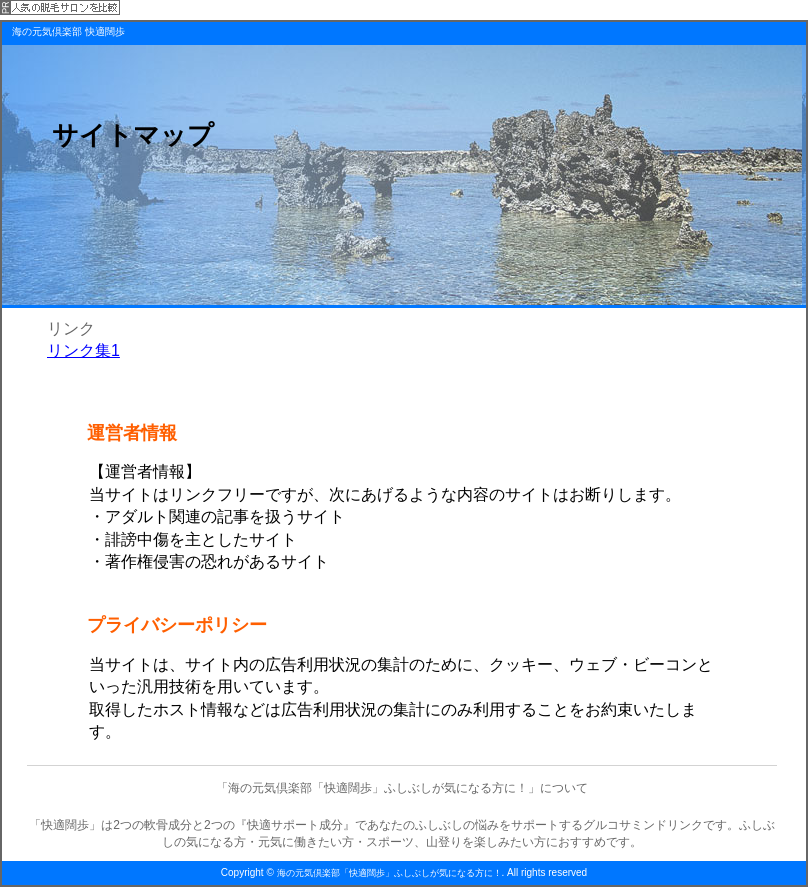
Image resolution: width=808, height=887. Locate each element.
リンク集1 (83, 350)
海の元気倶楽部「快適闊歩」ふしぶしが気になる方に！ (389, 873)
